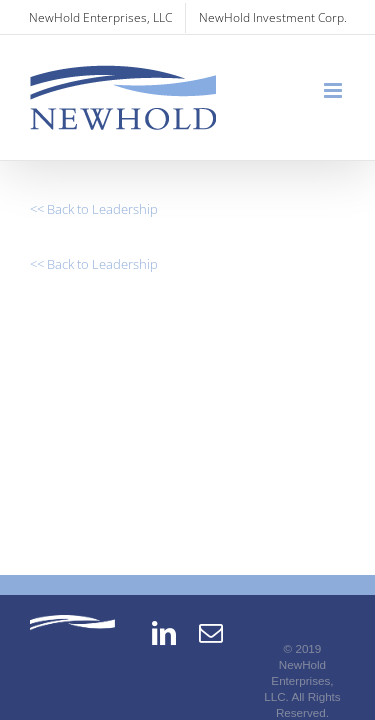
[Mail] (211, 659)
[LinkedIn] (164, 659)
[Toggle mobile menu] (334, 90)
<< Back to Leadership (94, 209)
